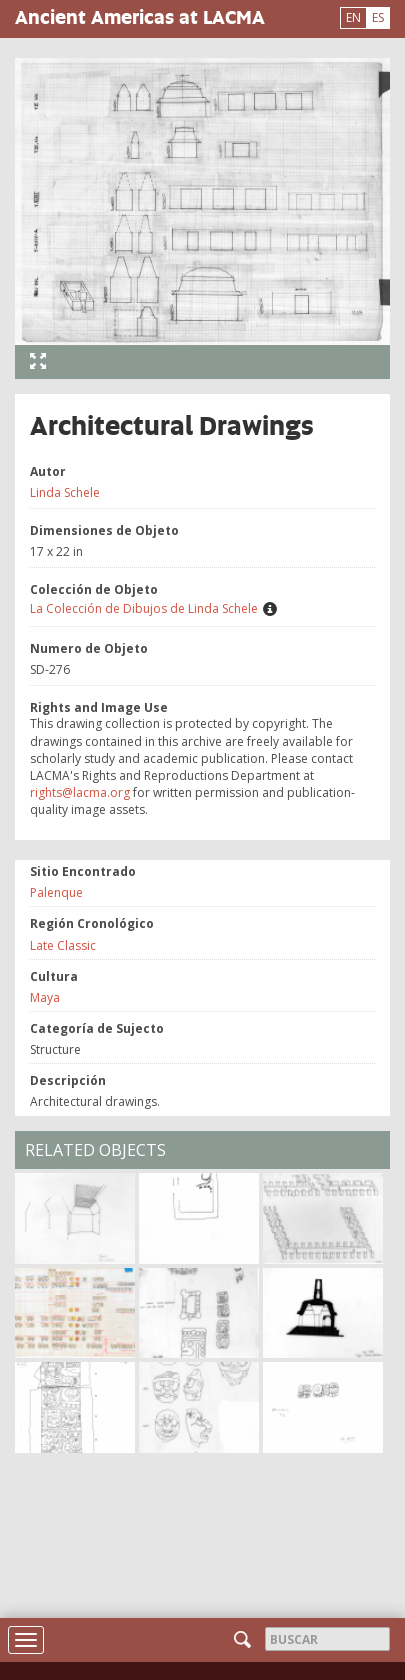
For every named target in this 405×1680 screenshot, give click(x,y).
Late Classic (63, 945)
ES (378, 17)
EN (353, 17)
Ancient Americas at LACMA (140, 16)
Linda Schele (65, 492)
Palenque (56, 892)
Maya (45, 997)
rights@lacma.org (80, 792)
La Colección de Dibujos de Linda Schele (144, 608)
